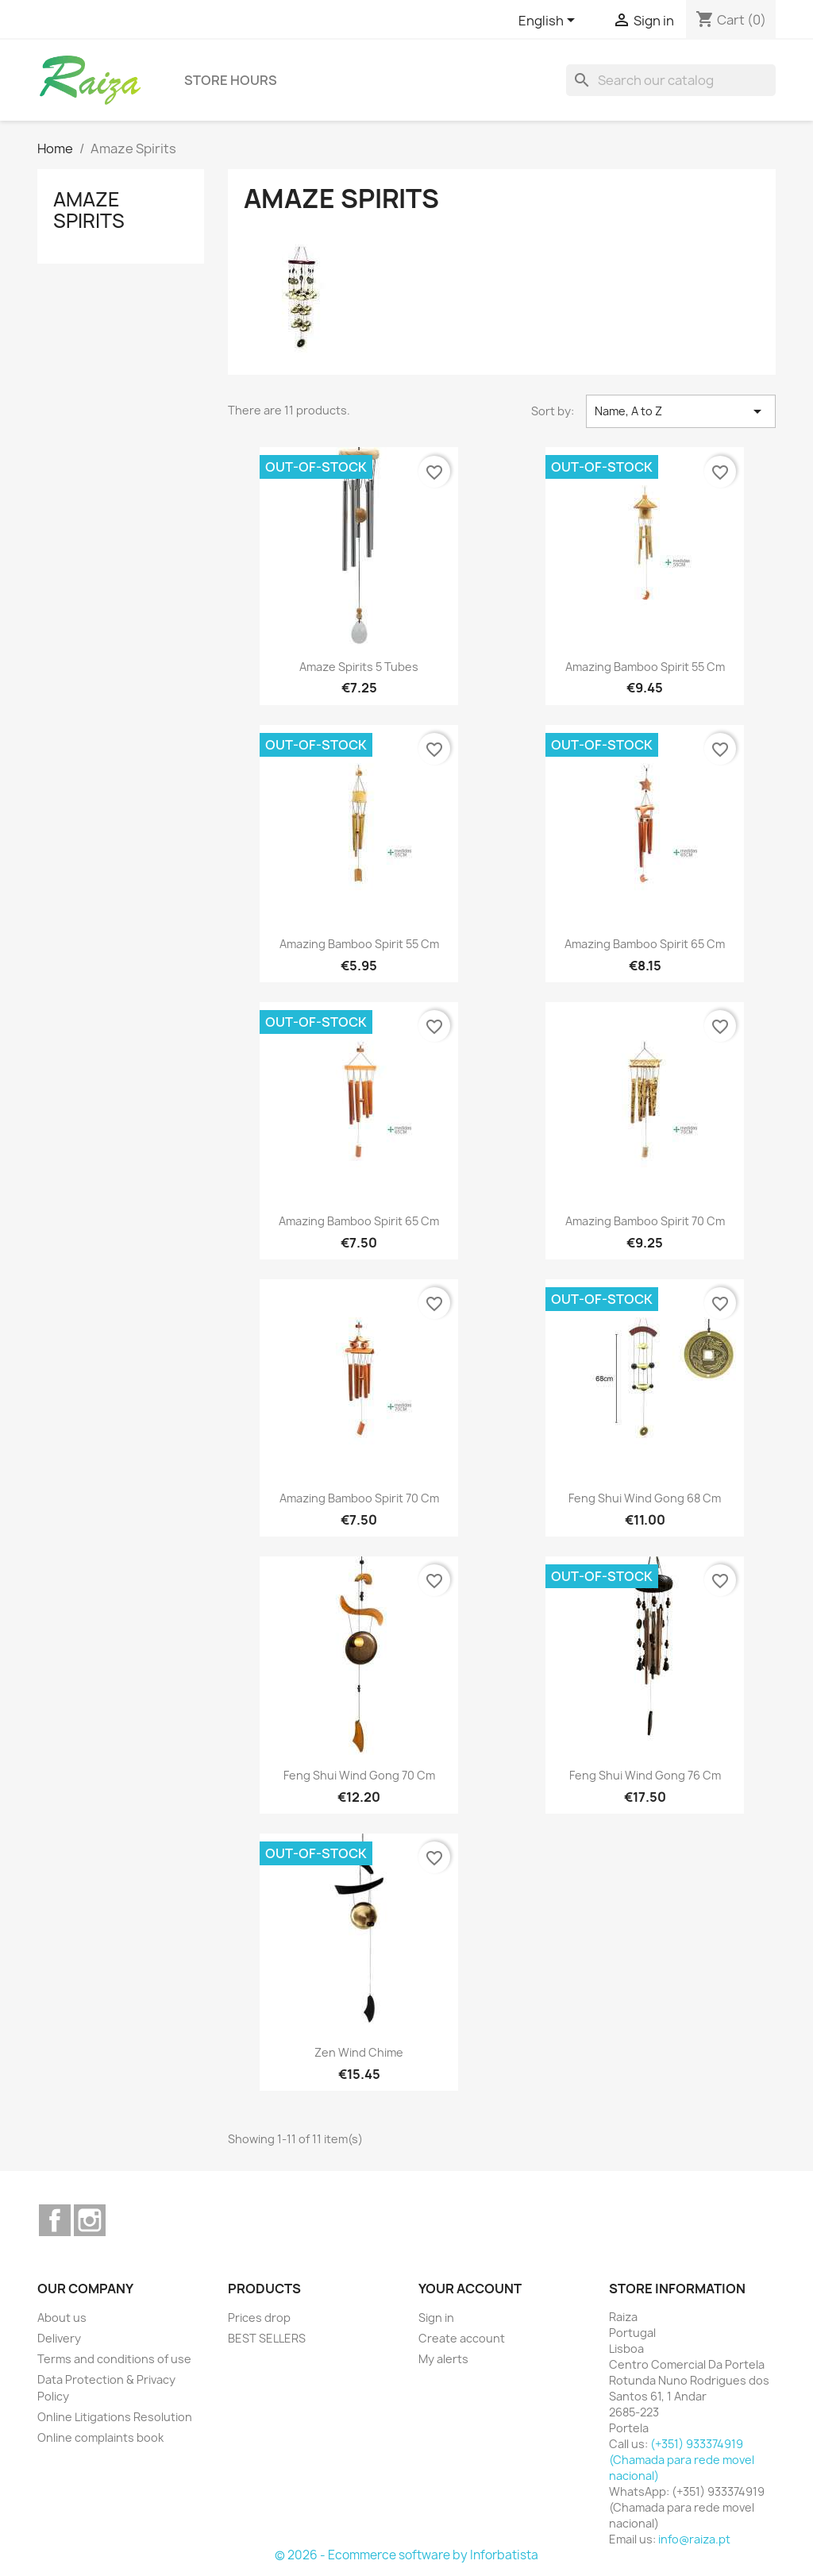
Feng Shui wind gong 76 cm (645, 1775)
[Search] (671, 80)
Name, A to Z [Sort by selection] (681, 411)
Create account (461, 2338)
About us (62, 2317)
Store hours (230, 80)
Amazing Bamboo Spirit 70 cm (645, 1220)
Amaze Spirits (89, 209)
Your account (470, 2288)
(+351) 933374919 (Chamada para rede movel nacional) (681, 2459)
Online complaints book (100, 2437)
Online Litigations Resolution (114, 2416)
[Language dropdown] (549, 21)
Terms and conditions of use (114, 2358)
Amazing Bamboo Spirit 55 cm (645, 666)
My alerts (443, 2358)
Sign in (436, 2317)
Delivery (59, 2338)
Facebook (55, 2220)
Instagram (90, 2220)
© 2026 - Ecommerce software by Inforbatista (406, 2555)
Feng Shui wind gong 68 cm (644, 1498)
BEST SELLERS (267, 2338)
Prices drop (259, 2317)
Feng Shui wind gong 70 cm (359, 1775)
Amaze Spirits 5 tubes (358, 666)
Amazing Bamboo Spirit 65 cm (644, 943)
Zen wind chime (358, 2052)
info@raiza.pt (694, 2539)
